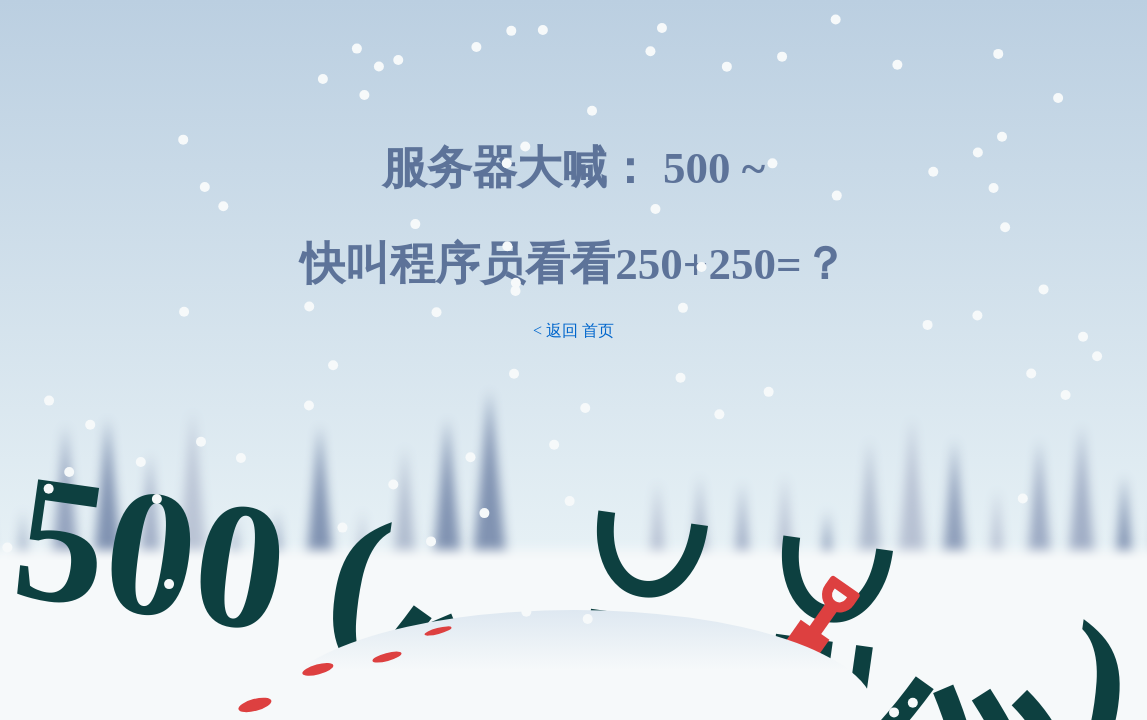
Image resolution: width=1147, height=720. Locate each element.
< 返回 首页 (573, 330)
